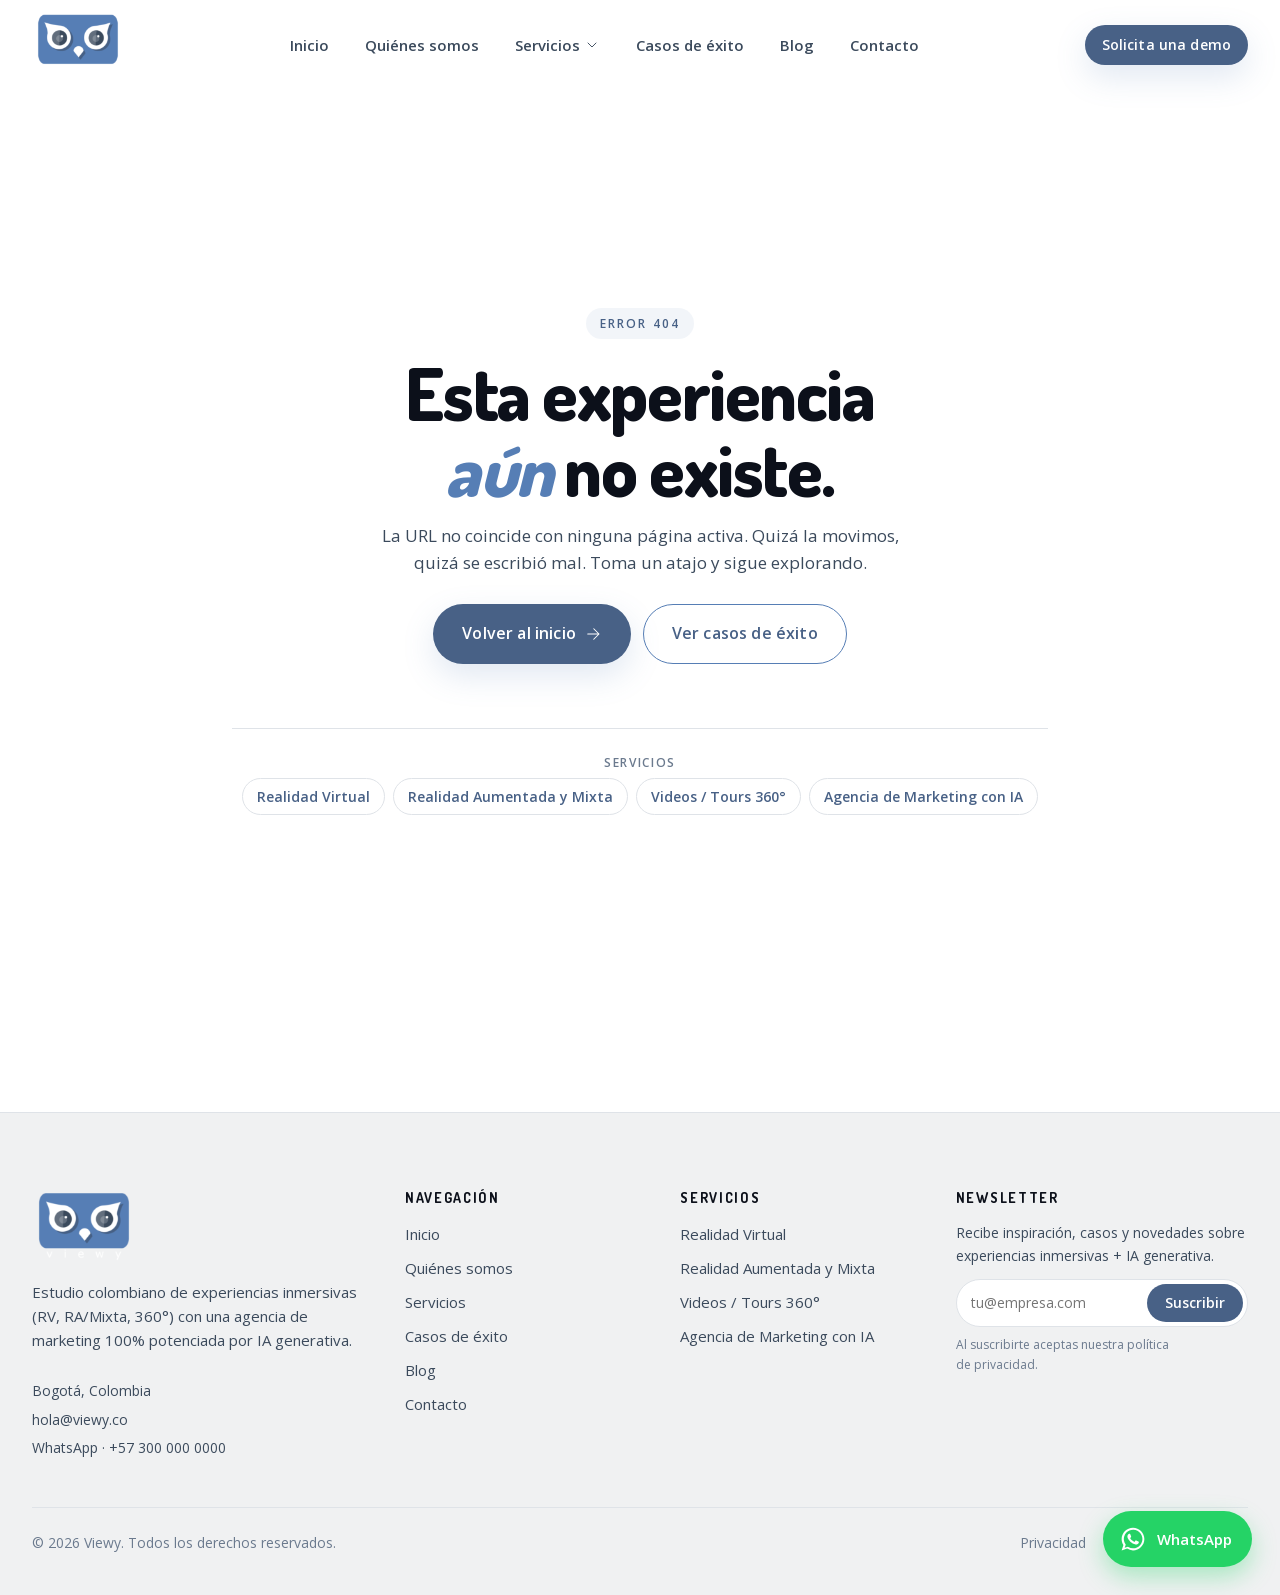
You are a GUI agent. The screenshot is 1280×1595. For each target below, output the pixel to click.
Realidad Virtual (313, 796)
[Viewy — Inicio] (78, 45)
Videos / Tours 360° (718, 796)
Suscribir (1195, 1302)
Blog (797, 45)
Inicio (309, 45)
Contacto (884, 45)
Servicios (557, 45)
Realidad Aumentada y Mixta (510, 796)
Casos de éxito (690, 45)
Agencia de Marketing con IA (923, 796)
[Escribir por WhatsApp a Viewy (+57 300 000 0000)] (1177, 1539)
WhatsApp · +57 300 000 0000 (129, 1447)
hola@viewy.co (80, 1419)
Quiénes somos (422, 45)
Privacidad (1053, 1542)
